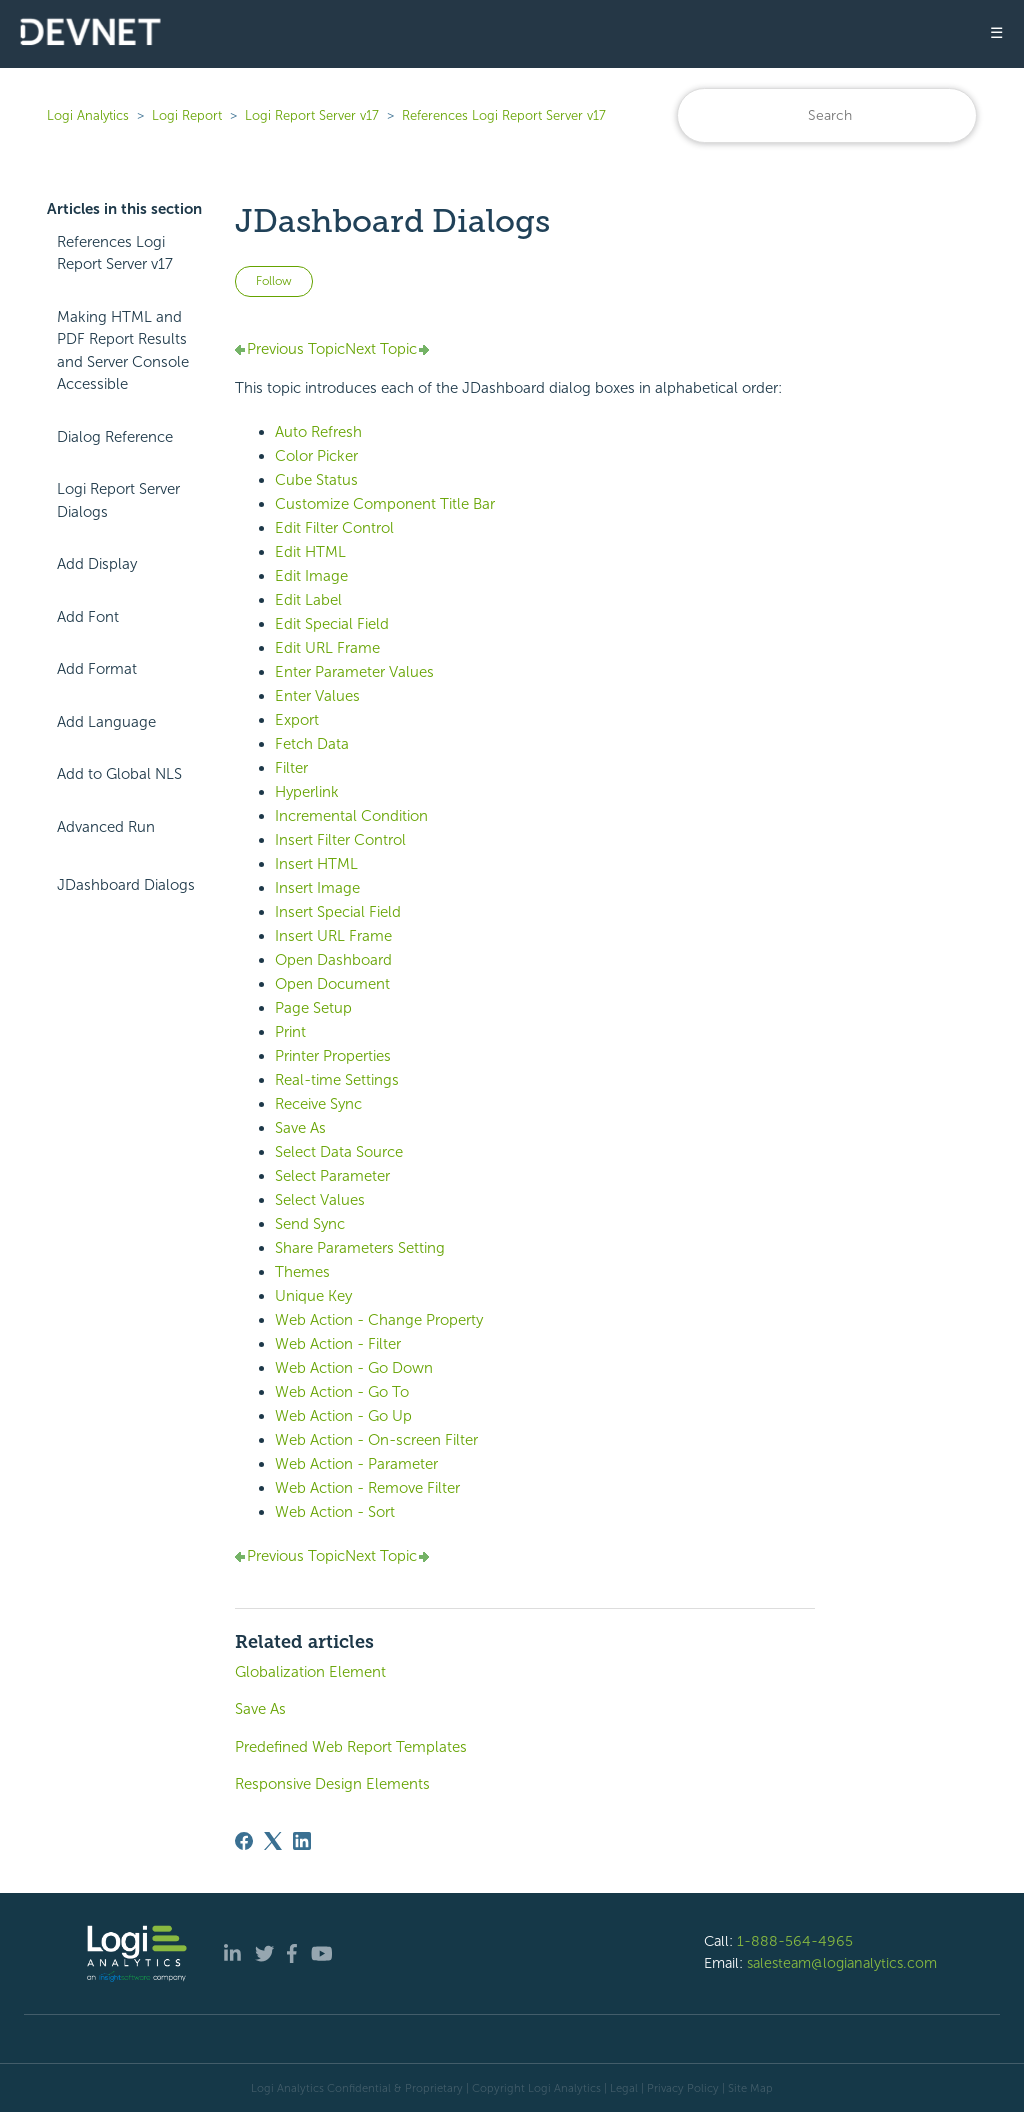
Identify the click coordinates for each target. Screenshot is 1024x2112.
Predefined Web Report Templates (351, 1747)
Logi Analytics (88, 115)
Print (290, 1032)
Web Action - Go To (342, 1392)
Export (297, 720)
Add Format (97, 669)
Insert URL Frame (333, 936)
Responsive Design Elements (332, 1784)
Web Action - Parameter (356, 1464)
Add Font (88, 617)
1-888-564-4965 (795, 1941)
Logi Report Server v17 (312, 115)
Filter (291, 768)
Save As (300, 1128)
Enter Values (317, 696)
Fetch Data (312, 744)
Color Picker (316, 456)
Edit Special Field (332, 624)
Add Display (97, 564)
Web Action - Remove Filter (367, 1488)
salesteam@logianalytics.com (842, 1963)
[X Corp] (273, 1841)
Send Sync (310, 1224)
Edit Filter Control (334, 528)
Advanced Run (106, 827)
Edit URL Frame (327, 648)
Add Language (106, 722)
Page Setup (313, 1008)
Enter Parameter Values (354, 672)
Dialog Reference (115, 437)
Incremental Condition (351, 816)
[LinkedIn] (302, 1841)
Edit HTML (310, 552)
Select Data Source (339, 1152)
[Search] (827, 115)
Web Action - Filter (338, 1344)
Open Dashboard (333, 960)
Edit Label (308, 600)
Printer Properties (333, 1056)
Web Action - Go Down (354, 1368)
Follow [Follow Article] (274, 281)
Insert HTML (316, 864)
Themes (302, 1272)
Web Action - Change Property (379, 1320)
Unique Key (313, 1296)
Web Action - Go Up (343, 1416)
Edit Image (311, 576)
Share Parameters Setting (360, 1248)
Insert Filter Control (340, 840)
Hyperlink (307, 792)
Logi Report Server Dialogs (118, 500)
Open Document (332, 984)
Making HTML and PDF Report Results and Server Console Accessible (123, 351)
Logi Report (187, 115)
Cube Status (316, 480)
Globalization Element (310, 1672)
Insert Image (317, 888)
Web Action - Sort (335, 1512)
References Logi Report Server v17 (504, 115)
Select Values (320, 1200)
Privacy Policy (683, 2088)
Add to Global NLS (119, 774)
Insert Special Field (338, 912)
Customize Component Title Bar (385, 504)
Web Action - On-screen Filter (376, 1440)
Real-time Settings (337, 1080)
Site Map (750, 2088)
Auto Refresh (318, 432)
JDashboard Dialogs (126, 885)
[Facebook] (244, 1841)
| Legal (621, 2088)
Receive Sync (318, 1104)
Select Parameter (332, 1176)
